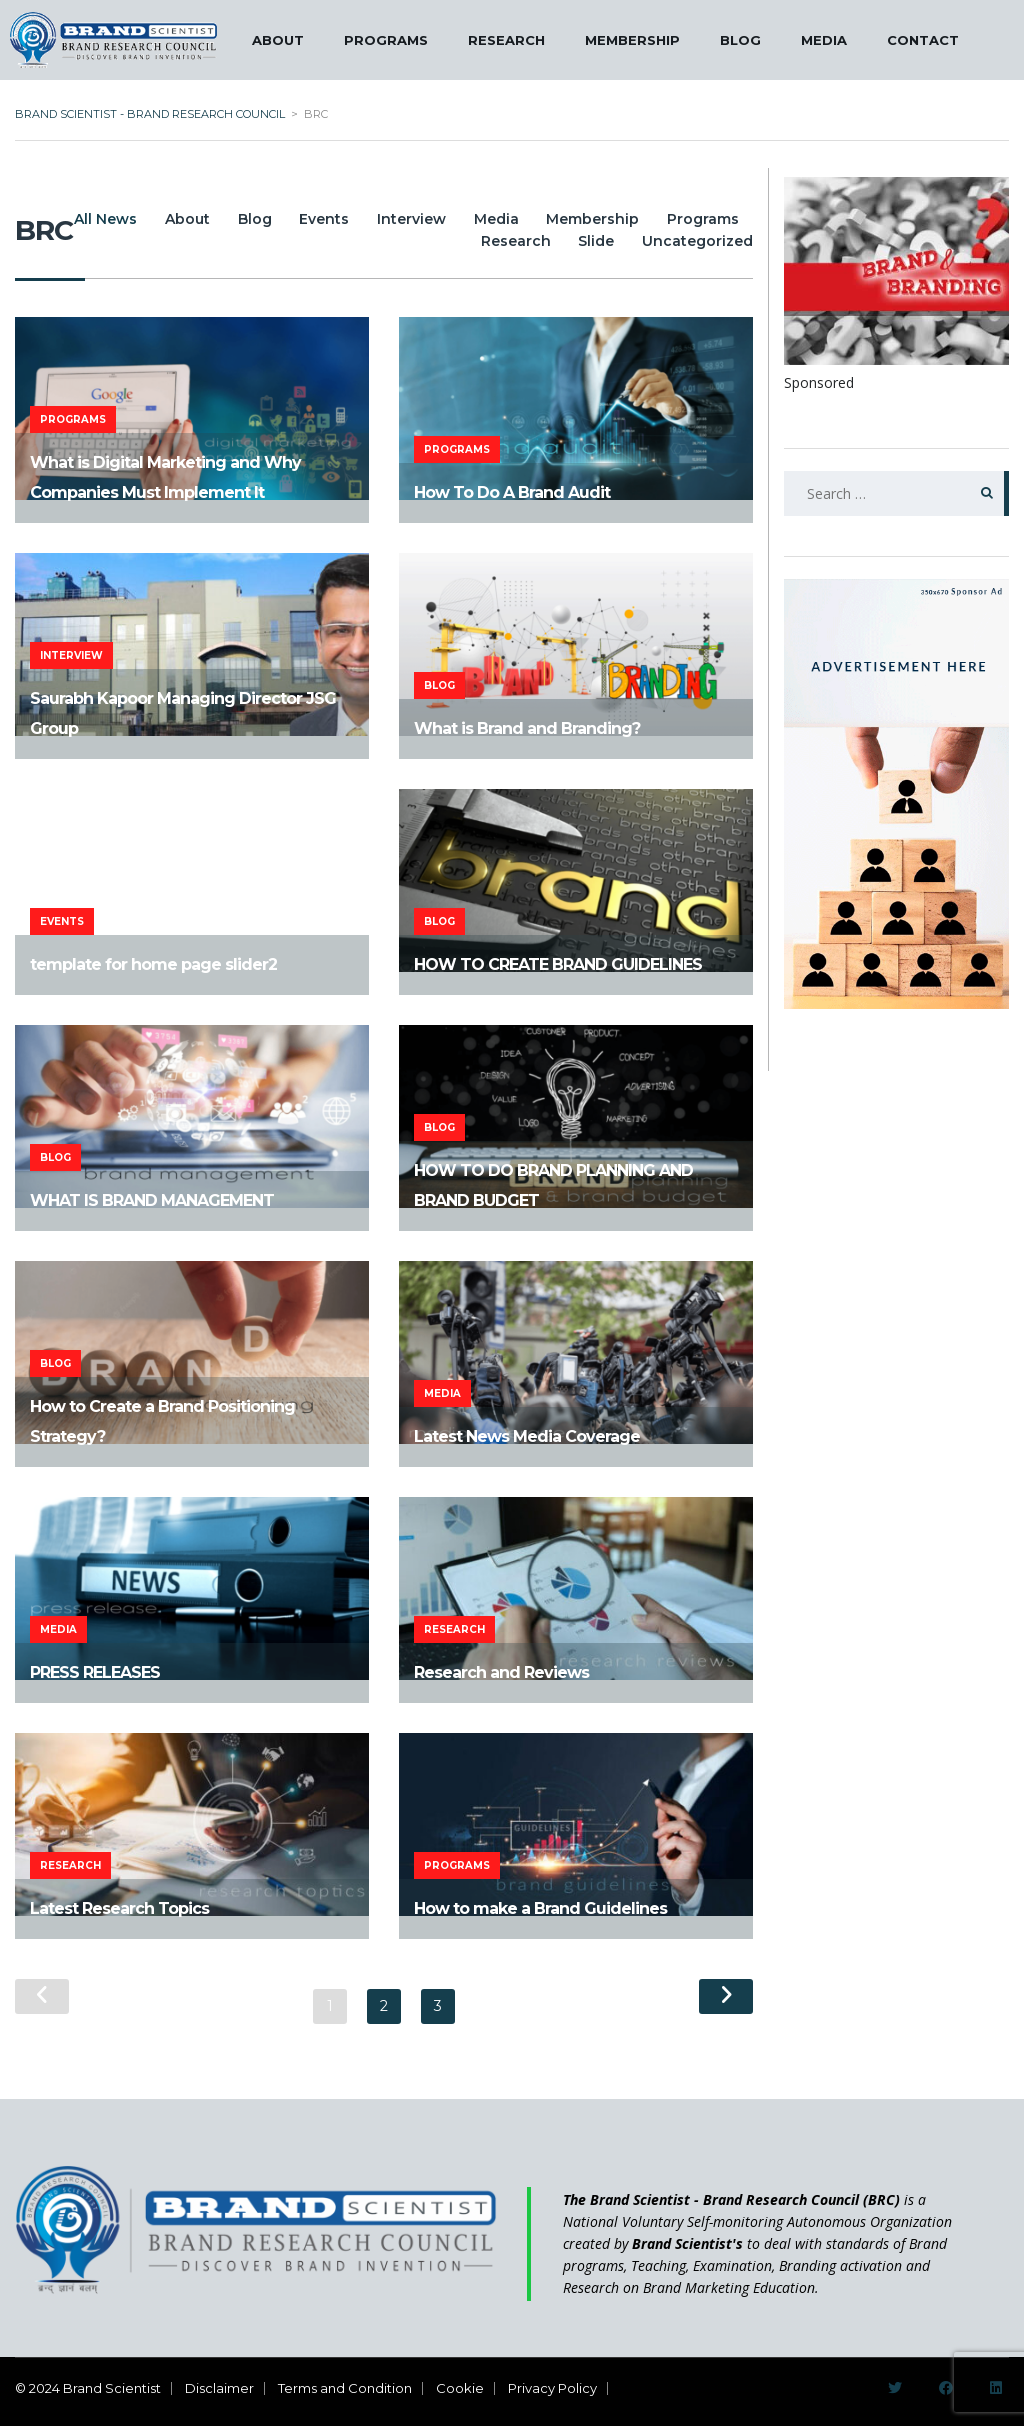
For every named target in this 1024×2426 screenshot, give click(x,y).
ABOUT (278, 40)
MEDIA (824, 40)
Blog (317, 219)
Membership (688, 219)
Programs (392, 241)
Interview (490, 219)
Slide (588, 241)
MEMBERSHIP (632, 40)
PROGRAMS (386, 40)
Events (395, 219)
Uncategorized (697, 241)
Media (583, 219)
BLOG (740, 40)
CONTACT (923, 40)
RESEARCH (506, 40)
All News (151, 219)
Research (499, 241)
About (241, 219)
